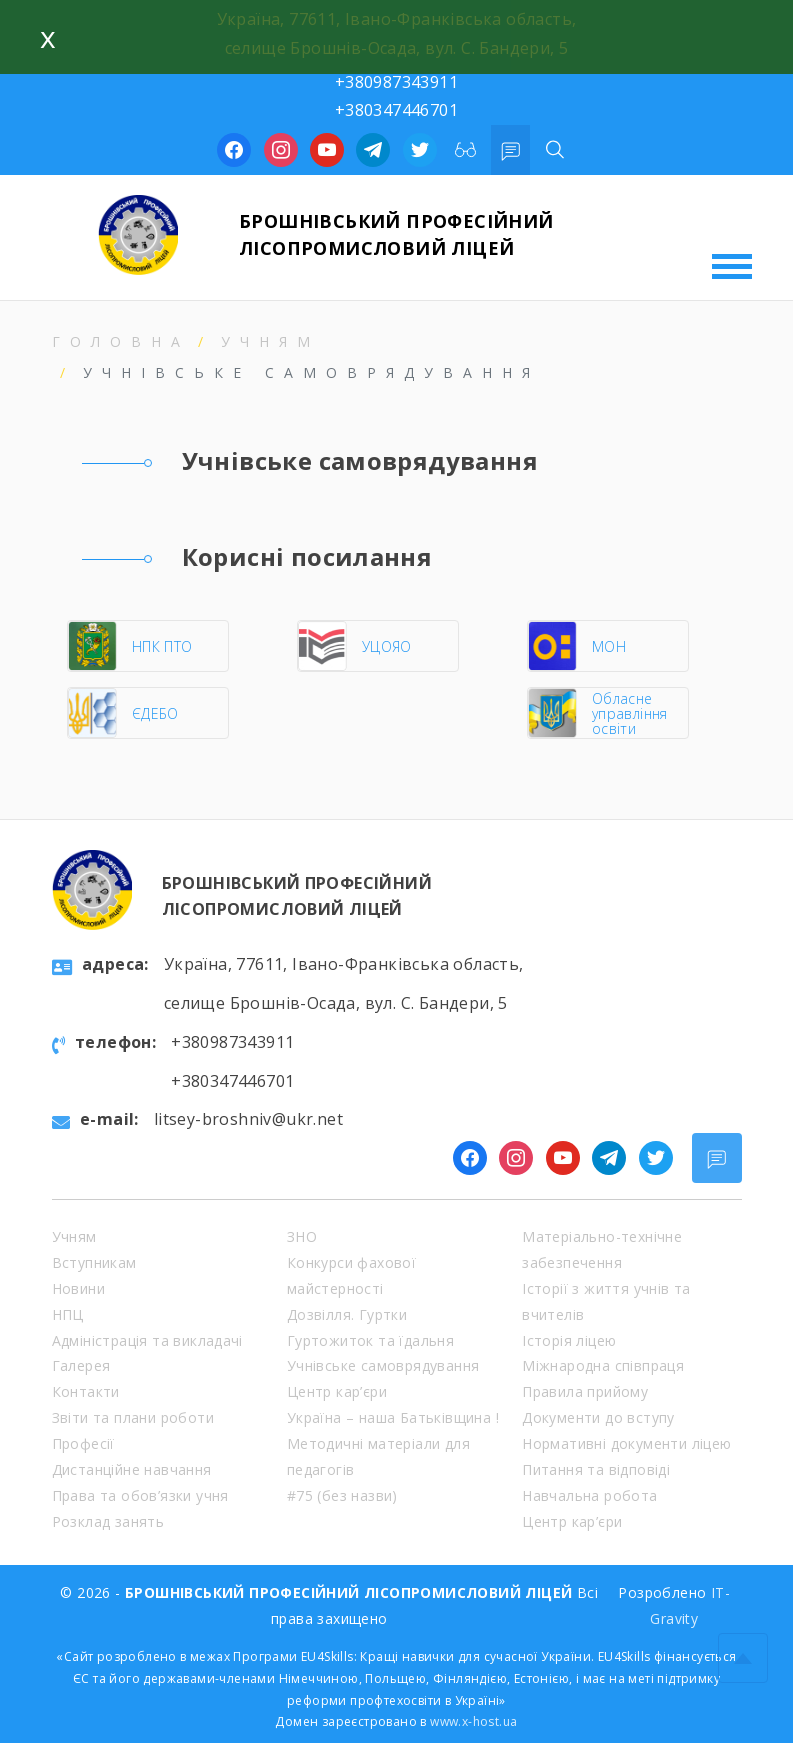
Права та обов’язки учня (140, 1495)
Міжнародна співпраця (603, 1365)
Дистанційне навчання (132, 1469)
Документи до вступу (598, 1417)
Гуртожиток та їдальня (370, 1340)
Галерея (81, 1365)
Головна (121, 341)
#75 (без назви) (342, 1495)
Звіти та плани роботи (133, 1417)
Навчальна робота (589, 1495)
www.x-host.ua (473, 1721)
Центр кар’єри (337, 1391)
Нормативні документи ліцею (626, 1443)
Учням (270, 341)
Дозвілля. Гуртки (347, 1314)
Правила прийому (585, 1391)
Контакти (86, 1391)
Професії (83, 1443)
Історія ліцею (569, 1340)
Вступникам (94, 1262)
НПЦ (68, 1314)
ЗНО (302, 1236)
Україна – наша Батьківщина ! (393, 1417)
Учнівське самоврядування (383, 1365)
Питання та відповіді (596, 1469)
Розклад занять (108, 1521)
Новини (78, 1288)
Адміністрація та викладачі (147, 1340)
